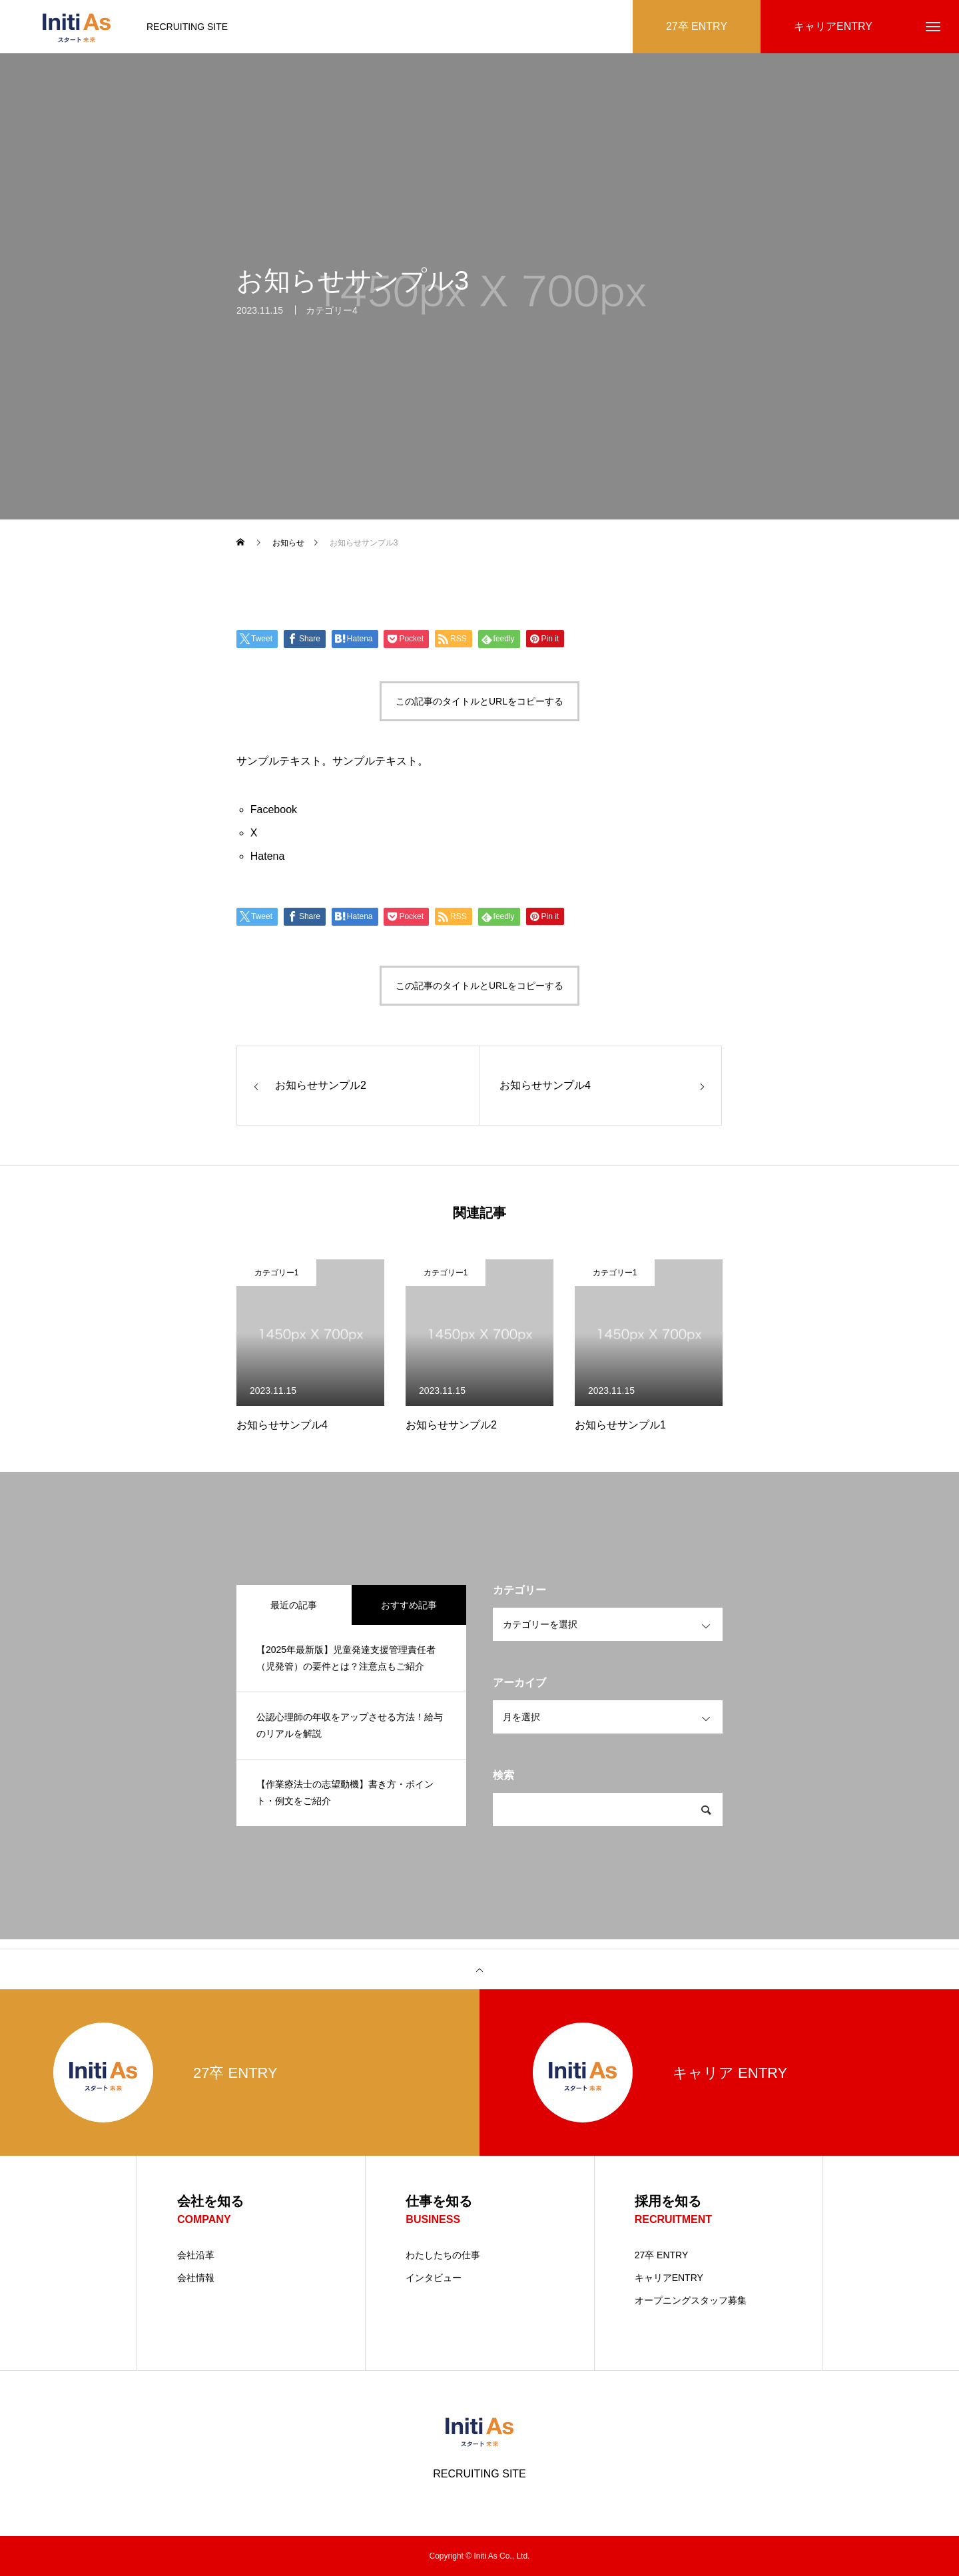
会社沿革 (195, 2255)
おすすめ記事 (409, 1605)
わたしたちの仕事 (443, 2255)
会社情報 (195, 2277)
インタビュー (434, 2277)
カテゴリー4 (332, 317)
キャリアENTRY (669, 2277)
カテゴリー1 (276, 1272)
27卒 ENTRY (662, 2255)
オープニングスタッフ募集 (691, 2300)
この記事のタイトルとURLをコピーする (479, 701)
